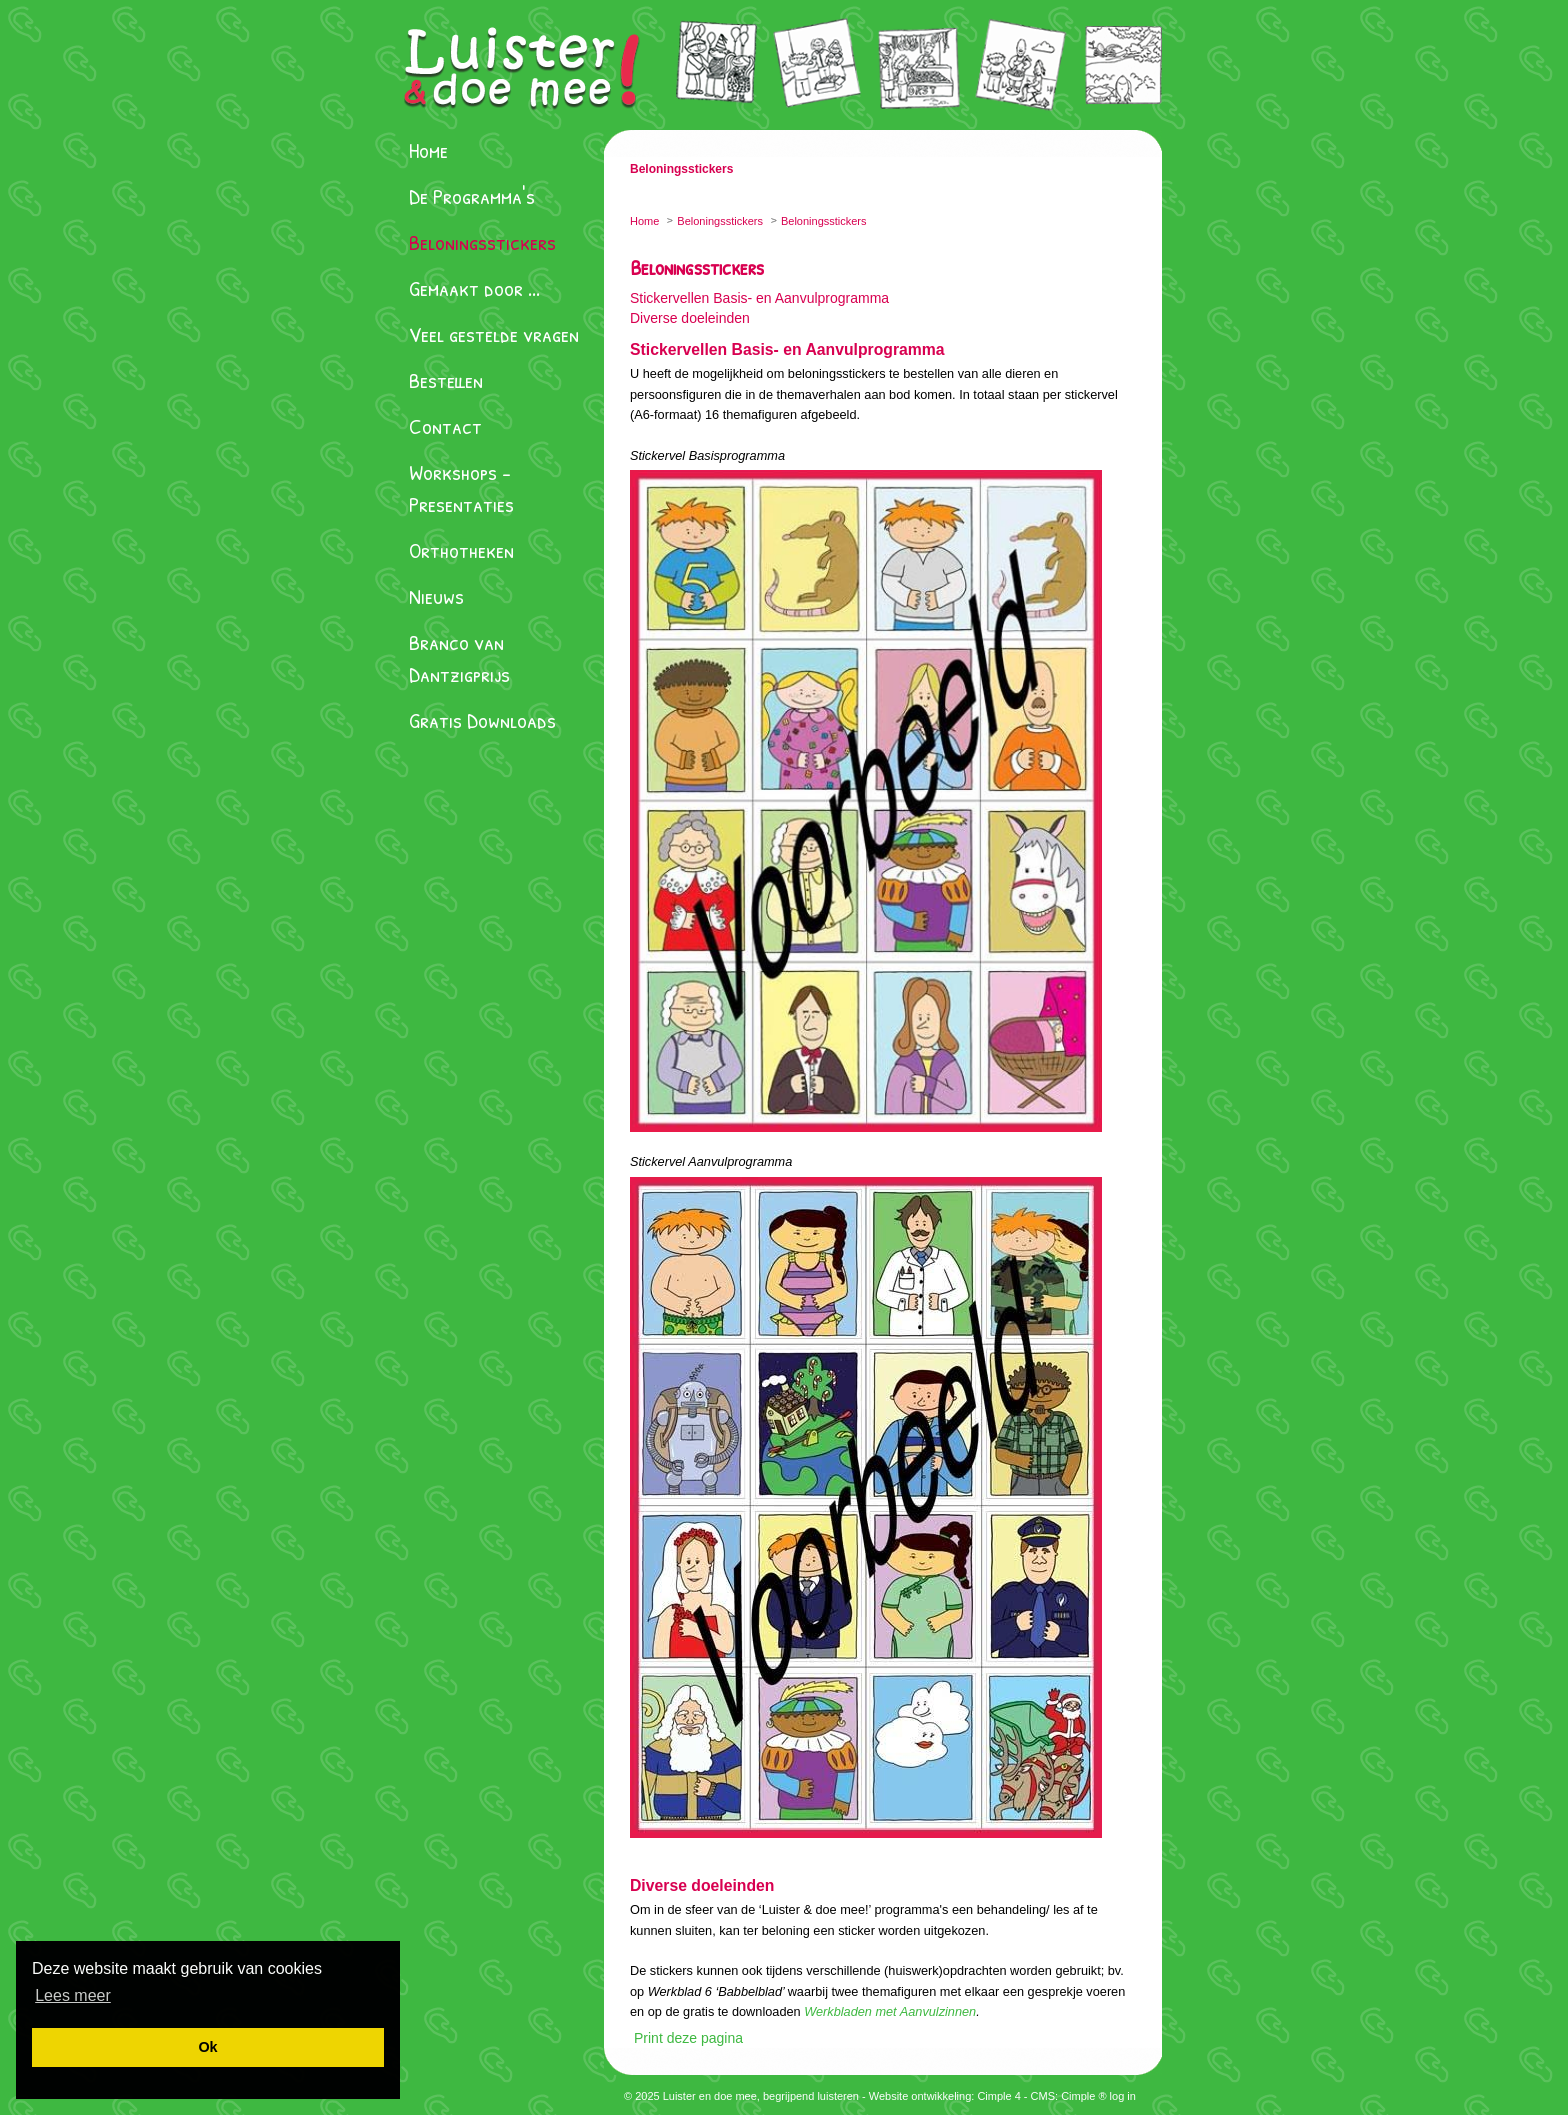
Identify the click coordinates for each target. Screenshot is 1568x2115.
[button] (73, 1995)
